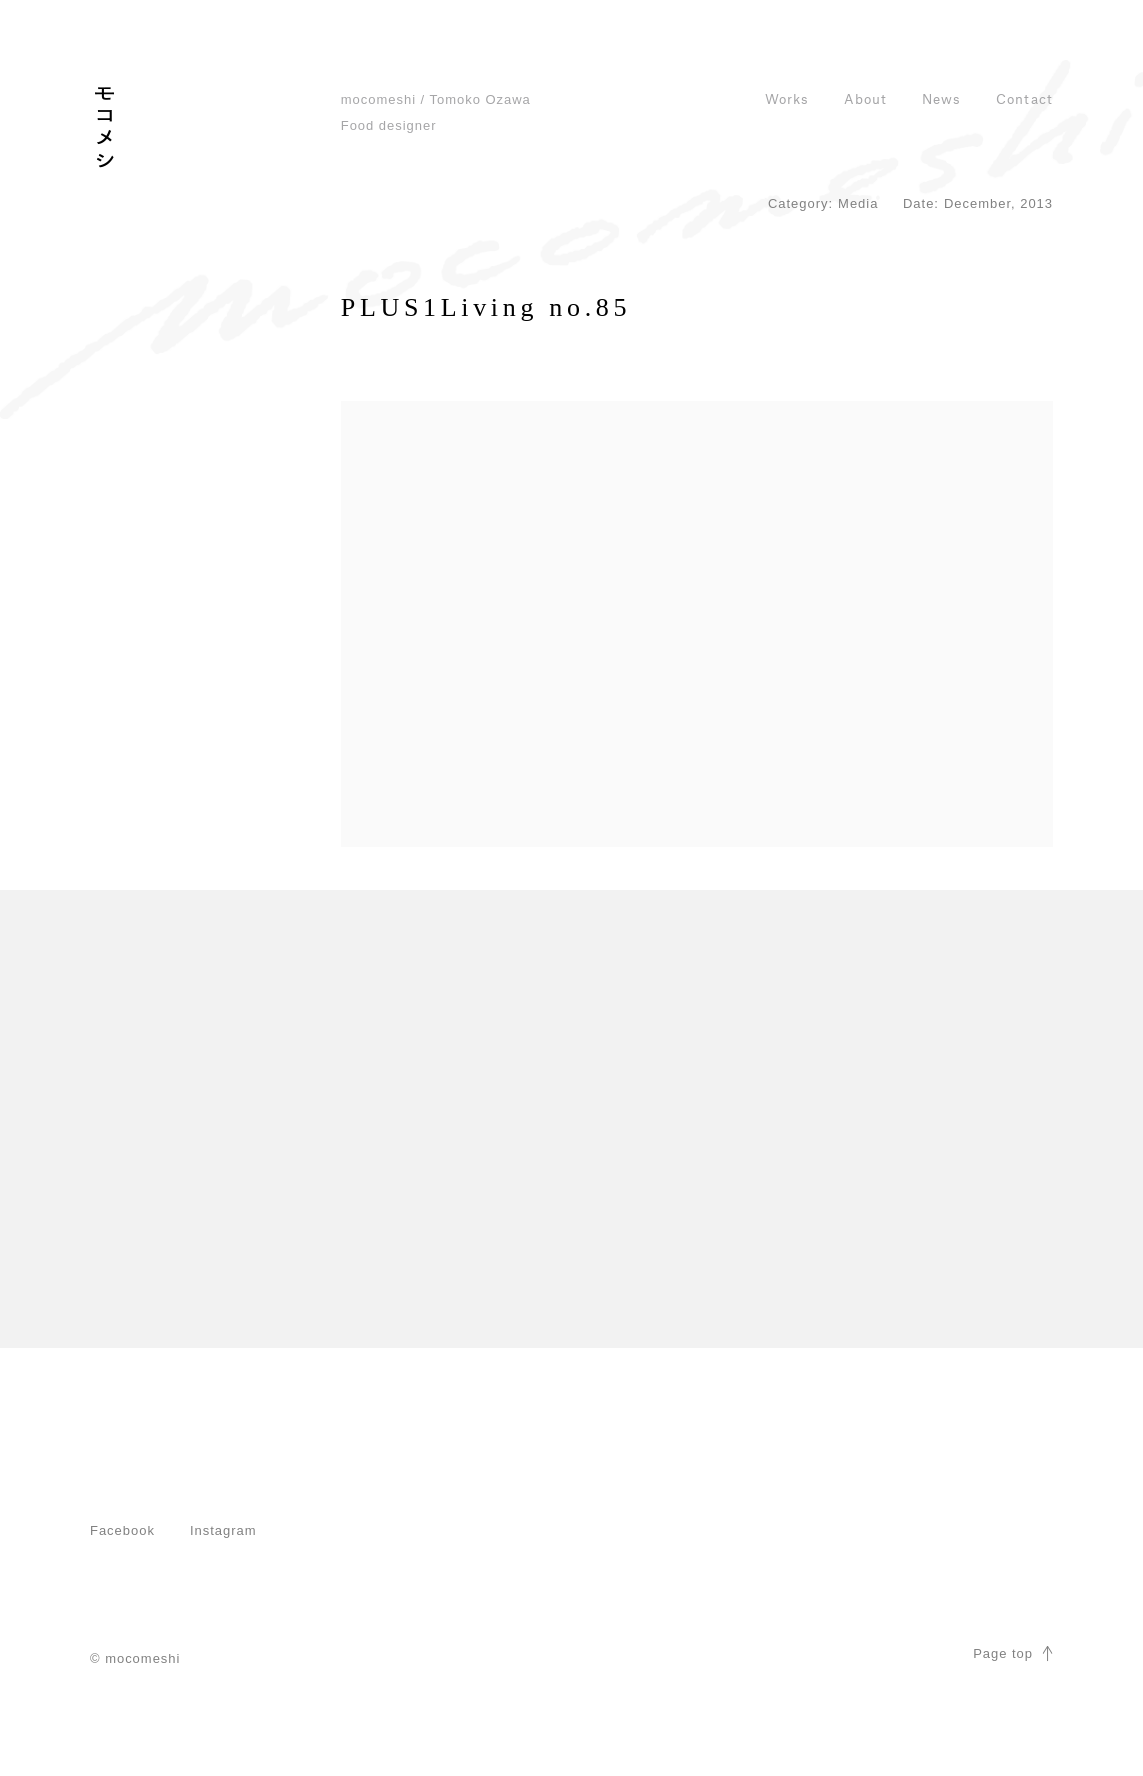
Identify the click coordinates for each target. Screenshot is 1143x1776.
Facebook (122, 1530)
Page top (1013, 1654)
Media (858, 203)
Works (787, 99)
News (941, 99)
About (865, 99)
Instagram (223, 1530)
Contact (1024, 99)
